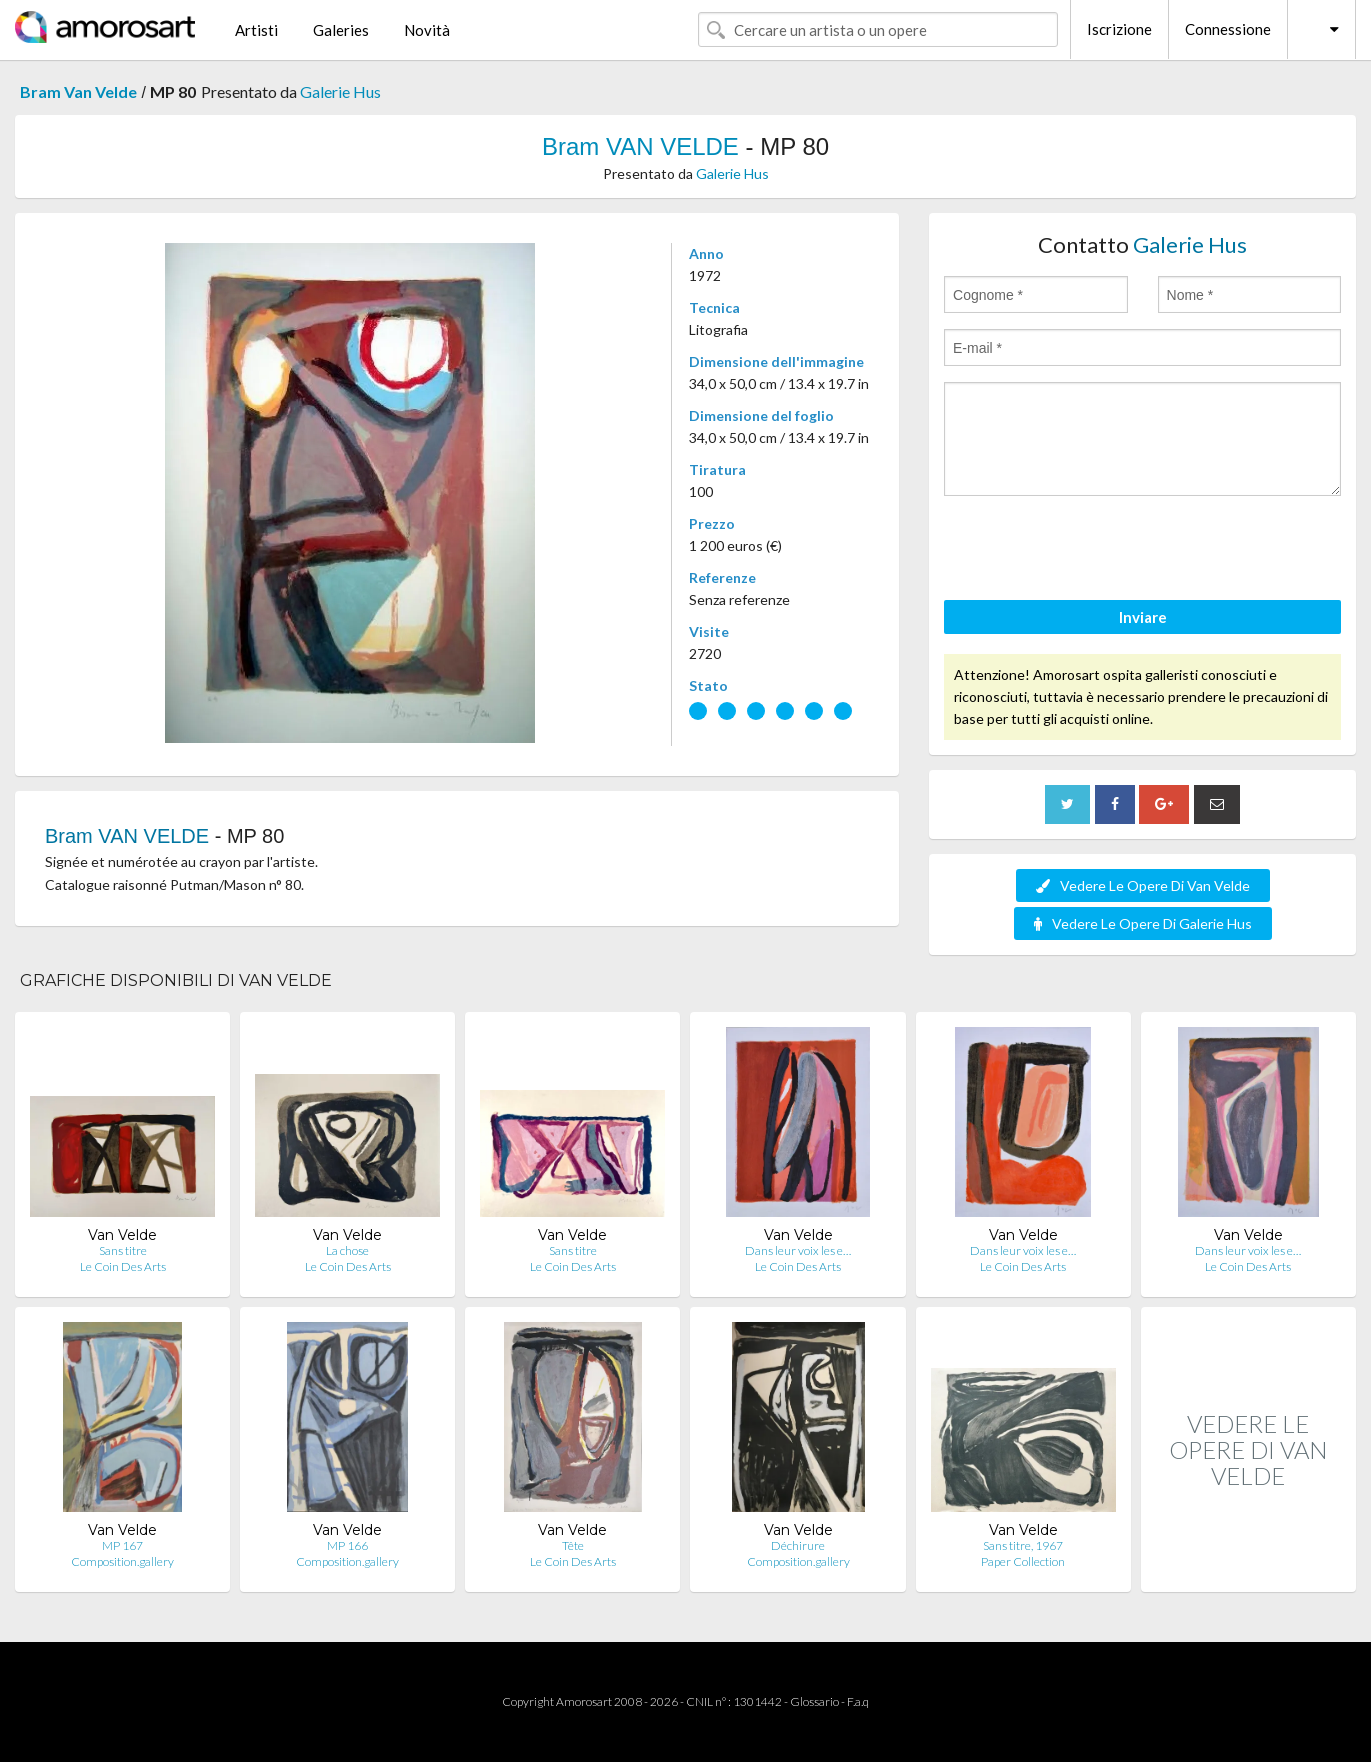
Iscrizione (1119, 29)
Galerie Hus (340, 91)
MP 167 (122, 1545)
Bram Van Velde (78, 91)
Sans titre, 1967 (1023, 1545)
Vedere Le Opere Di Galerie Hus (1143, 923)
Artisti (256, 30)
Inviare (1143, 617)
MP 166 (347, 1545)
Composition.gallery (122, 1561)
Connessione (1228, 29)
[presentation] (1096, 551)
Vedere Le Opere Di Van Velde (1143, 885)
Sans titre (123, 1250)
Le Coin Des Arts (123, 1266)
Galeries (341, 30)
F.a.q (858, 1701)
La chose (347, 1250)
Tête (573, 1545)
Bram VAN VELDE (640, 146)
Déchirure (798, 1545)
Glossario (814, 1701)
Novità (427, 30)
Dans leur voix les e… (798, 1250)
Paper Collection (1023, 1561)
